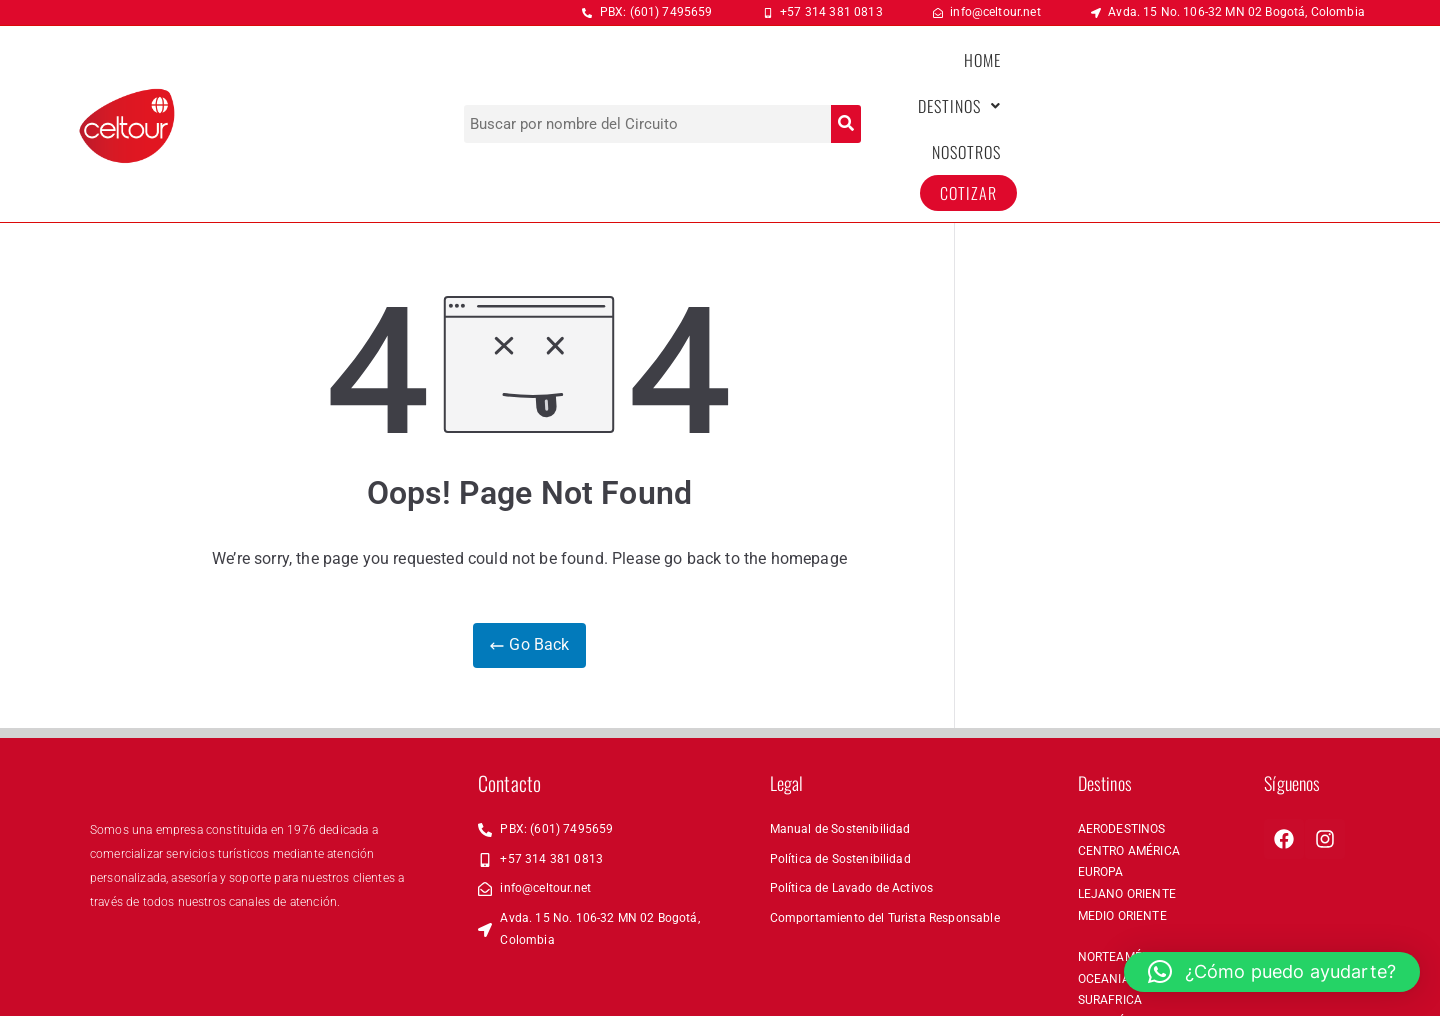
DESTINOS (1098, 75)
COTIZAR (1305, 75)
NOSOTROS (1206, 75)
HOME (1006, 75)
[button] (1098, 75)
